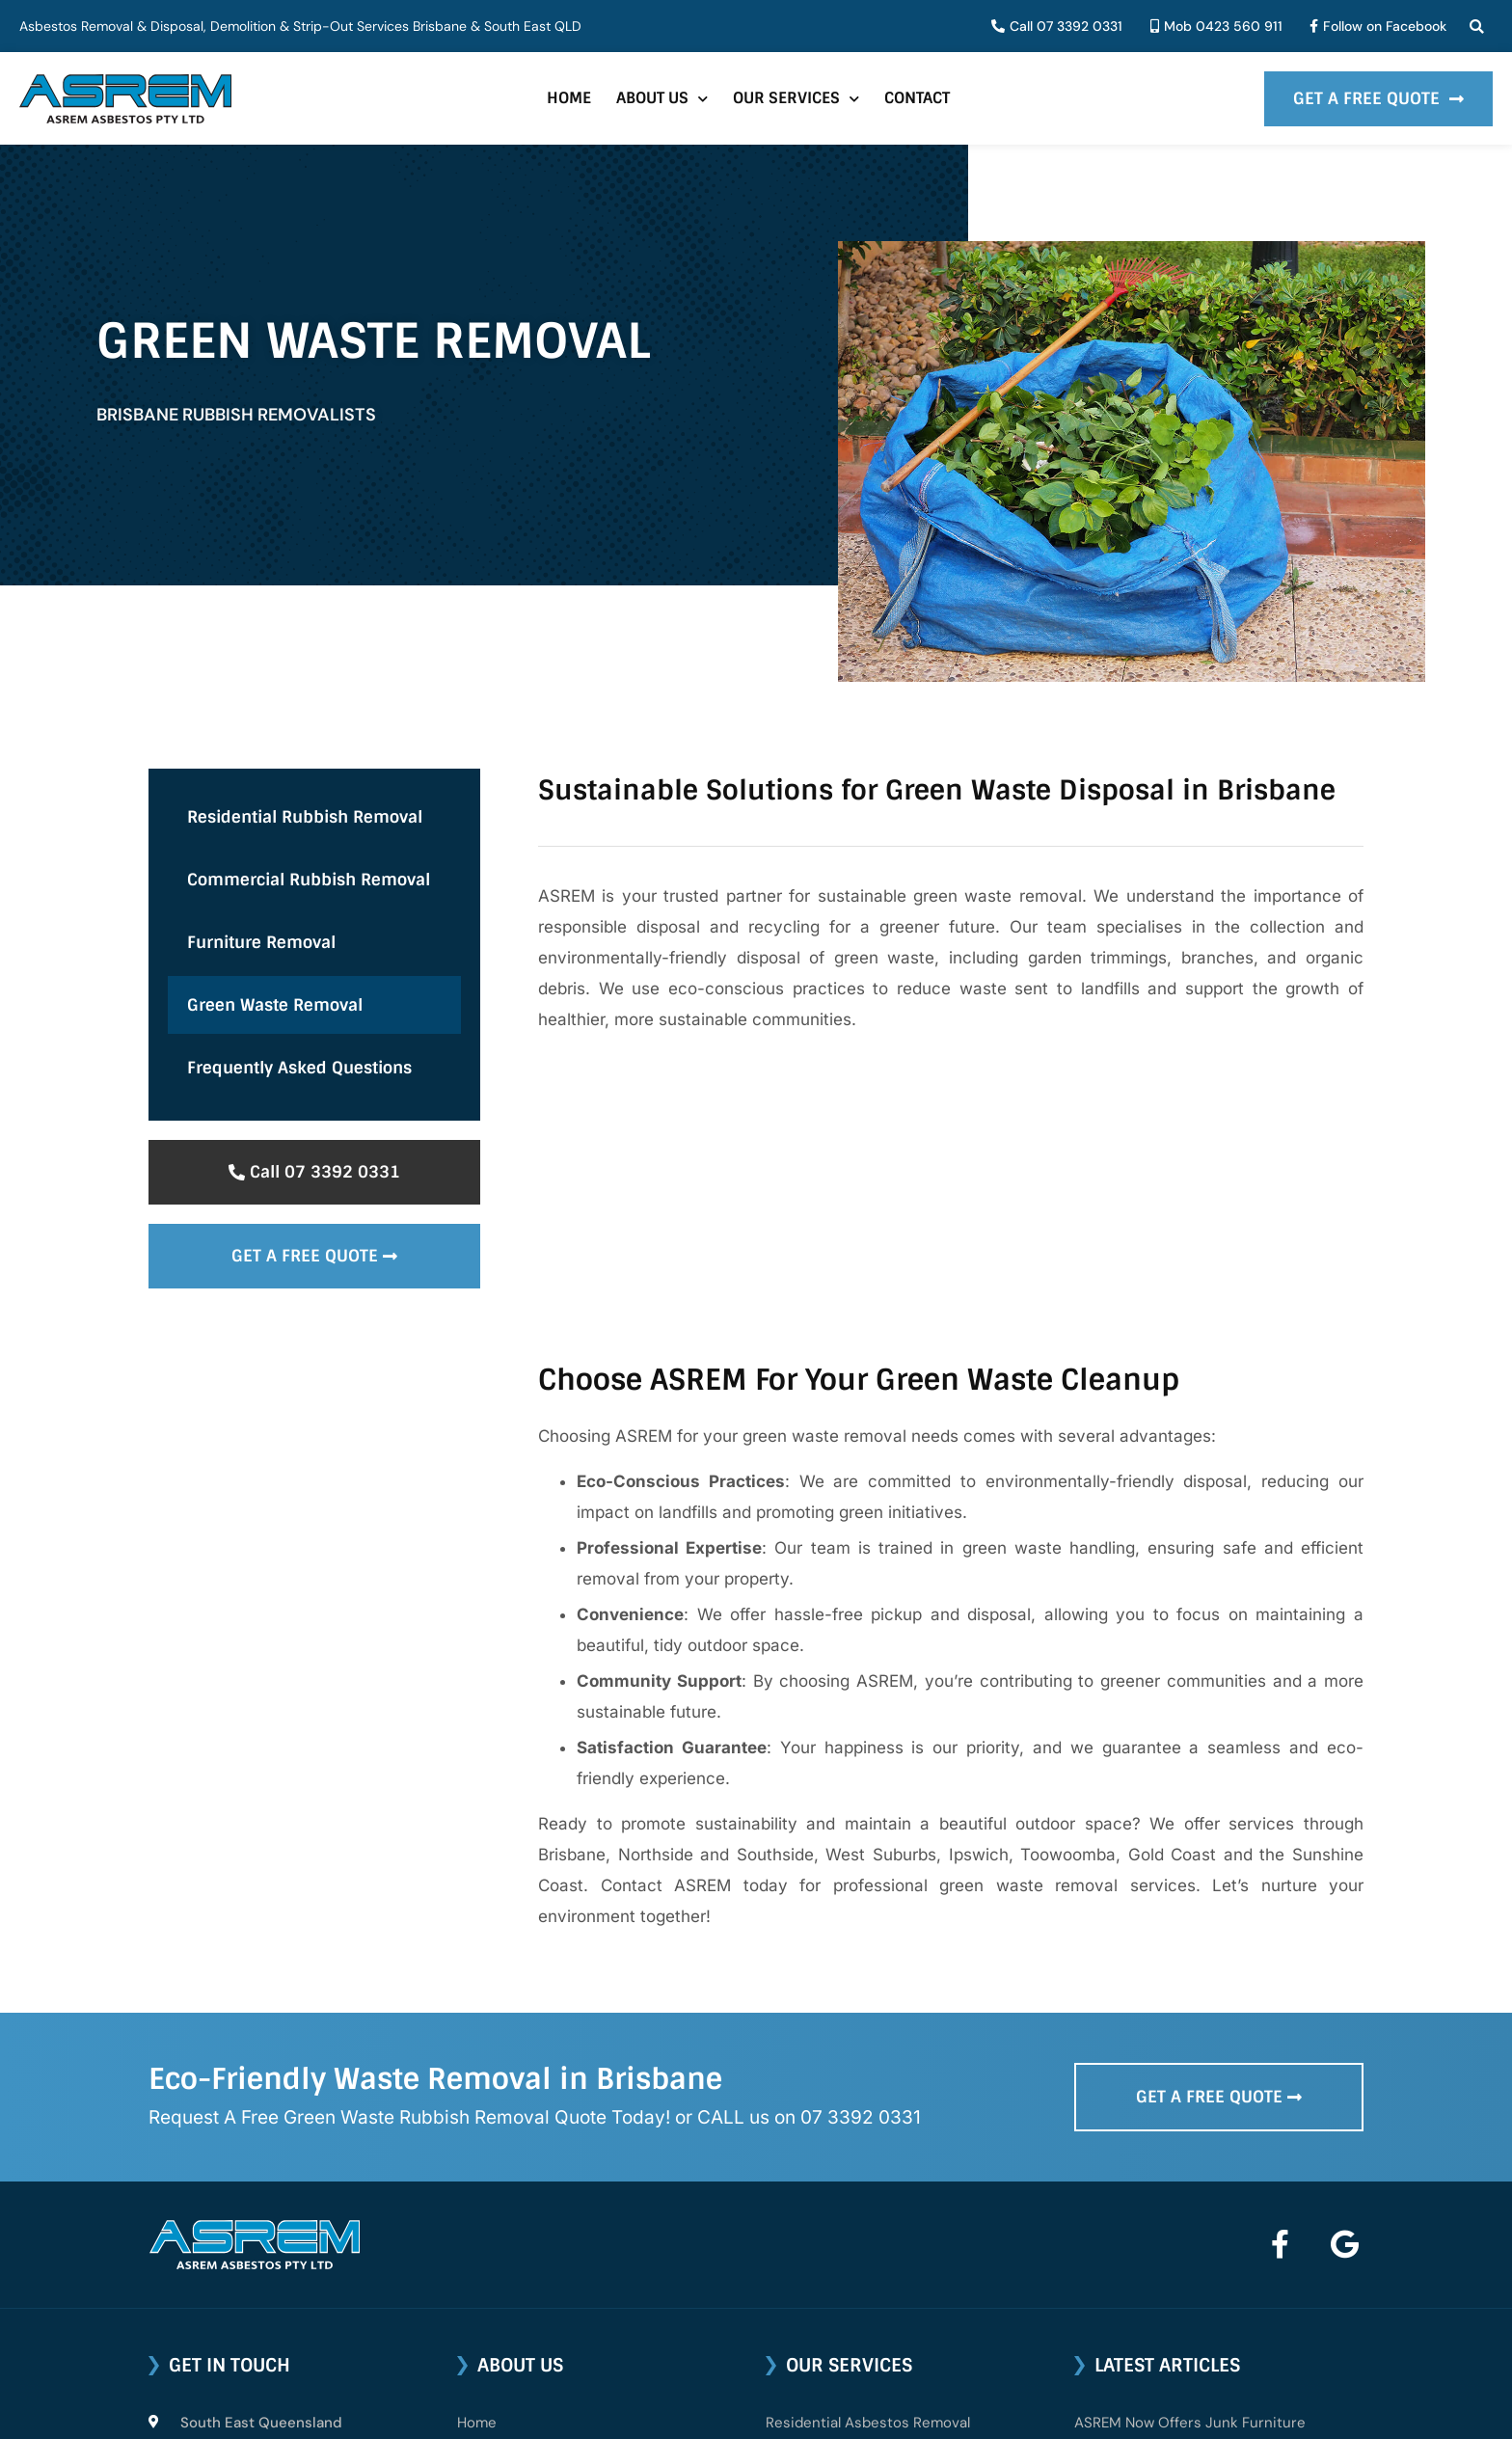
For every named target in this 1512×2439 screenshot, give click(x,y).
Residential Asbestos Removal (868, 2153)
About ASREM (503, 2198)
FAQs (474, 2242)
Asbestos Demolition (836, 2286)
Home (569, 98)
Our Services (796, 99)
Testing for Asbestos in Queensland (1195, 2224)
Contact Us (495, 2286)
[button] (1477, 26)
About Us (662, 99)
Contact (917, 98)
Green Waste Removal (275, 1005)
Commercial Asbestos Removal (871, 2198)
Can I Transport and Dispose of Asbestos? (1217, 2339)
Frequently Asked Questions (299, 1067)
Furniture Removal (261, 942)
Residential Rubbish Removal (304, 816)
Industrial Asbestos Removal (862, 2242)
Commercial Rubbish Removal (308, 879)
